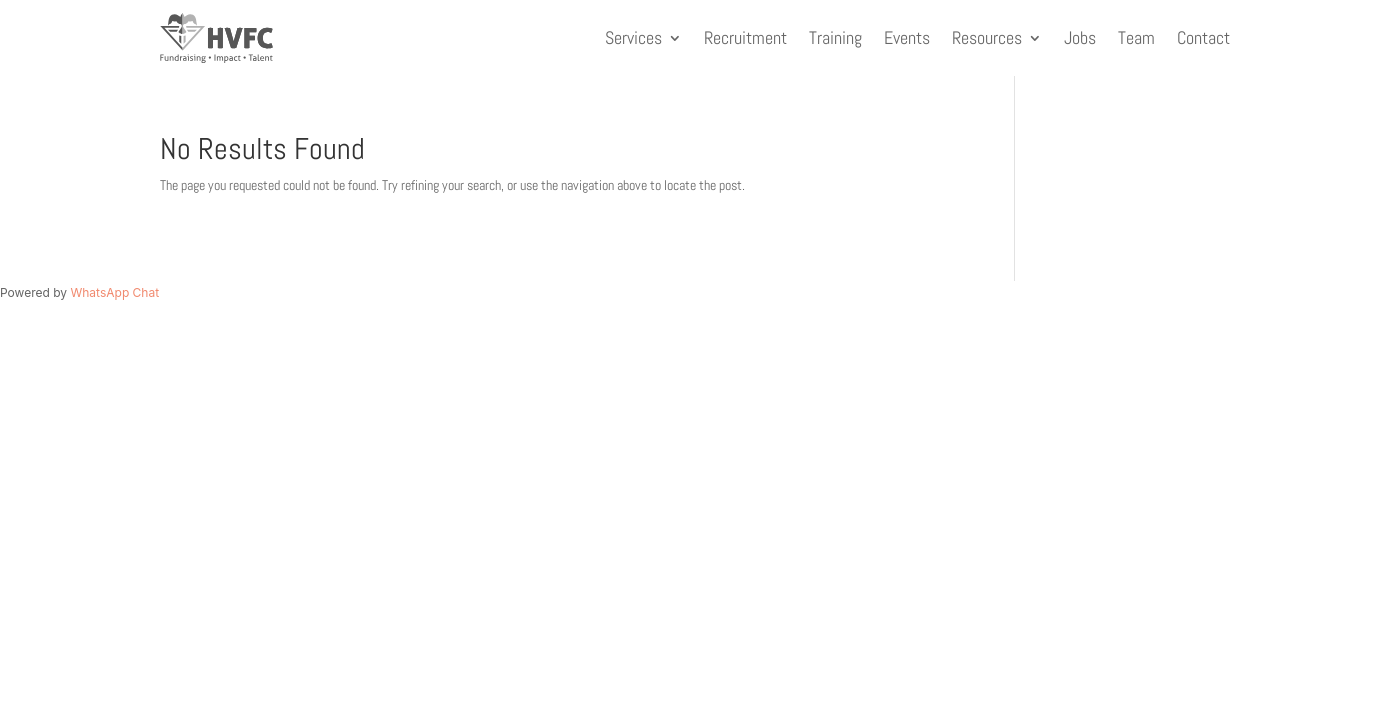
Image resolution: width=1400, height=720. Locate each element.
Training (835, 37)
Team (1136, 37)
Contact (1203, 37)
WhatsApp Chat (114, 292)
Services (633, 37)
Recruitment (745, 37)
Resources (987, 37)
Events (907, 37)
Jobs (1080, 37)
